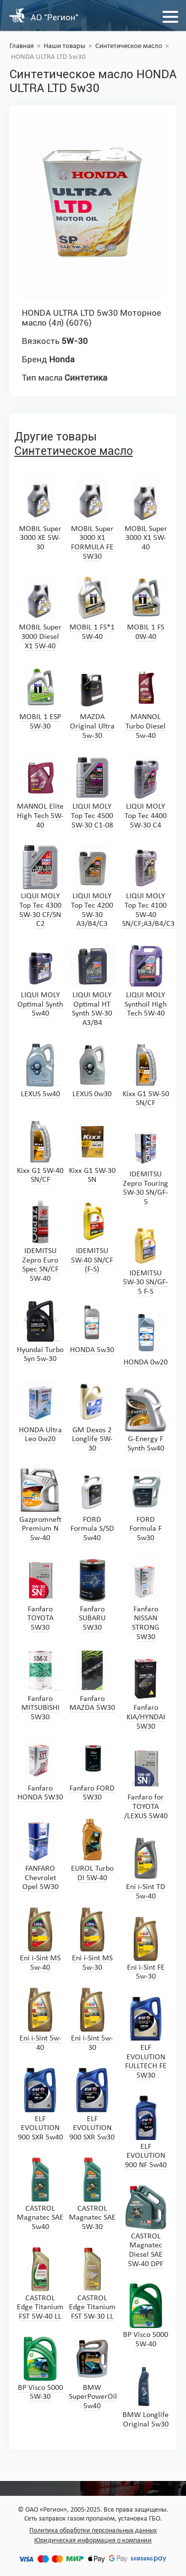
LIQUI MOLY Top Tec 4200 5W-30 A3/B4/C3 (92, 886)
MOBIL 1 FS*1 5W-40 (92, 608)
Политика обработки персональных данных (93, 2530)
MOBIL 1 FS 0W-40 (145, 608)
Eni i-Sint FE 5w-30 (146, 1948)
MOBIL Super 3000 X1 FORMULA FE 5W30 (92, 519)
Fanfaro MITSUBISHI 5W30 (40, 1684)
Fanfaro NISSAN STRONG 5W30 (146, 1599)
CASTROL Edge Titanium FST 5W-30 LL (92, 2284)
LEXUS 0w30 (92, 1070)
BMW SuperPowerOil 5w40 (93, 2373)
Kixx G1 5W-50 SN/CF (146, 1075)
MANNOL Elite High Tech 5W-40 (40, 792)
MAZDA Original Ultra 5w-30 (92, 702)
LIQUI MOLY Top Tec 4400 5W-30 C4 (145, 792)
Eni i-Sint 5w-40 (40, 2019)
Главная (21, 46)
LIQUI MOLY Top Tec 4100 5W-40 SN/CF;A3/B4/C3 (148, 886)
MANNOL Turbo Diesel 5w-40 (145, 702)
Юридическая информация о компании (93, 2540)
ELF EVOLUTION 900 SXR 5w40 (40, 2104)
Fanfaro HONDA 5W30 (40, 1769)
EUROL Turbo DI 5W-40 (92, 1849)
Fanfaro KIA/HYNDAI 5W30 (145, 1693)
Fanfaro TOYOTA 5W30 (40, 1595)
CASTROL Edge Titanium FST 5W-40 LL (40, 2284)
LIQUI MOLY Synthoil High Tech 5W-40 (145, 981)
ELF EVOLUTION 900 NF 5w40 (146, 2132)
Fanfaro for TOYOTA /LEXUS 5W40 (146, 1783)
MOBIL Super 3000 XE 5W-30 (40, 514)
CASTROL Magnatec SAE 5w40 (40, 2194)
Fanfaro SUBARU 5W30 (92, 1595)
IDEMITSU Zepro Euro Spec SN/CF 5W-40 (40, 1241)
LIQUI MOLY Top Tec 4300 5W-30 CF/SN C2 (40, 886)
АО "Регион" (54, 17)
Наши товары (64, 46)
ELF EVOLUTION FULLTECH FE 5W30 (146, 2038)
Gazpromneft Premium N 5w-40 (40, 1505)
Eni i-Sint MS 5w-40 (40, 1939)
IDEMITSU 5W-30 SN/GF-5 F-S (145, 1259)
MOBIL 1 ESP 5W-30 (40, 698)
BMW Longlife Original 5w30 (145, 2396)
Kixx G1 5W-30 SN (92, 1151)
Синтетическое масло (128, 46)
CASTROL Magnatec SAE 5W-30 (92, 2194)
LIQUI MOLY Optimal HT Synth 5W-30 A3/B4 (92, 985)
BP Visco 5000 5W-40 (145, 2316)
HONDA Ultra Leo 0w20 (40, 1411)
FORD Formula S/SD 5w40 (92, 1505)
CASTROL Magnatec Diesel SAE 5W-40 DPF (146, 2226)
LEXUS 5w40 (40, 1070)
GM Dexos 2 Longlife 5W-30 (92, 1416)
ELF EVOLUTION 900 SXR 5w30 (92, 2104)
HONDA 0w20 (146, 1338)
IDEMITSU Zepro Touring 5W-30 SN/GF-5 (145, 1164)
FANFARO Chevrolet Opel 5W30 (40, 1854)
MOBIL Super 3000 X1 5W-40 (145, 514)
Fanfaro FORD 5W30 (92, 1769)
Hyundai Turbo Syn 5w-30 (40, 1331)
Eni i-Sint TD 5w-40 (146, 1868)
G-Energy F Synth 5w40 (146, 1420)
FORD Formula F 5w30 (146, 1505)
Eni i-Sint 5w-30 (92, 2019)
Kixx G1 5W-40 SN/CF (40, 1151)
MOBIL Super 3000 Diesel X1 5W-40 (40, 613)
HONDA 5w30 (92, 1326)
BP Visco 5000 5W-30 (40, 2368)
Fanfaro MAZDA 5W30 (92, 1680)
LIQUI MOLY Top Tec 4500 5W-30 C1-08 (92, 792)
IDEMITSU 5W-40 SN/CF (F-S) (92, 1236)
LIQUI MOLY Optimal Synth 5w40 (40, 981)
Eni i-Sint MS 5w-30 (92, 1939)
